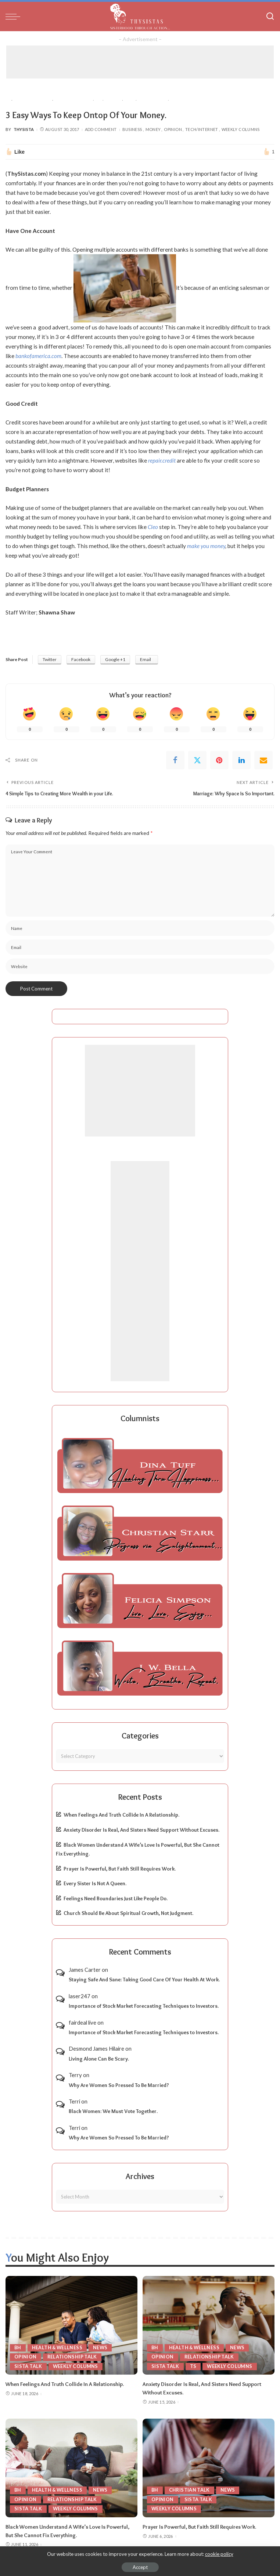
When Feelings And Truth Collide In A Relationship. (121, 1814)
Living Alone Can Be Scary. (99, 2058)
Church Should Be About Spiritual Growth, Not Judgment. (128, 1913)
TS (193, 2366)
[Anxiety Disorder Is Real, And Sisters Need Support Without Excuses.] (208, 2325)
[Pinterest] (219, 760)
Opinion (173, 129)
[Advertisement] (140, 62)
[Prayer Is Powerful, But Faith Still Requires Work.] (208, 2467)
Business (132, 129)
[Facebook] (175, 760)
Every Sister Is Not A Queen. (95, 1883)
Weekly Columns (241, 129)
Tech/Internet (201, 129)
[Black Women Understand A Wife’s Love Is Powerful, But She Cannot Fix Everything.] (71, 2467)
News (102, 2347)
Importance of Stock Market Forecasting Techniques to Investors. (144, 2006)
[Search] (270, 16)
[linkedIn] (241, 760)
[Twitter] (197, 760)
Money (153, 129)
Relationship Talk (72, 2357)
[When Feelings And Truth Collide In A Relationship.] (71, 2325)
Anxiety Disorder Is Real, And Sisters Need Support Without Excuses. (141, 1830)
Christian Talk (190, 2489)
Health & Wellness (58, 2347)
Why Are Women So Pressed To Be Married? (119, 2084)
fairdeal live (82, 2022)
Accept (140, 2567)
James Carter (85, 1969)
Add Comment (101, 129)
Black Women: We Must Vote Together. (113, 2111)
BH (18, 2347)
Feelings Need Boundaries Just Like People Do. (116, 1898)
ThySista (24, 129)
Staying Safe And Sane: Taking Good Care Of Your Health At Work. (144, 1979)
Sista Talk (28, 2366)
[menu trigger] (15, 16)
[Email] (263, 760)
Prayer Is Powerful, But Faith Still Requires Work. (120, 1868)
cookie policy (219, 2554)
